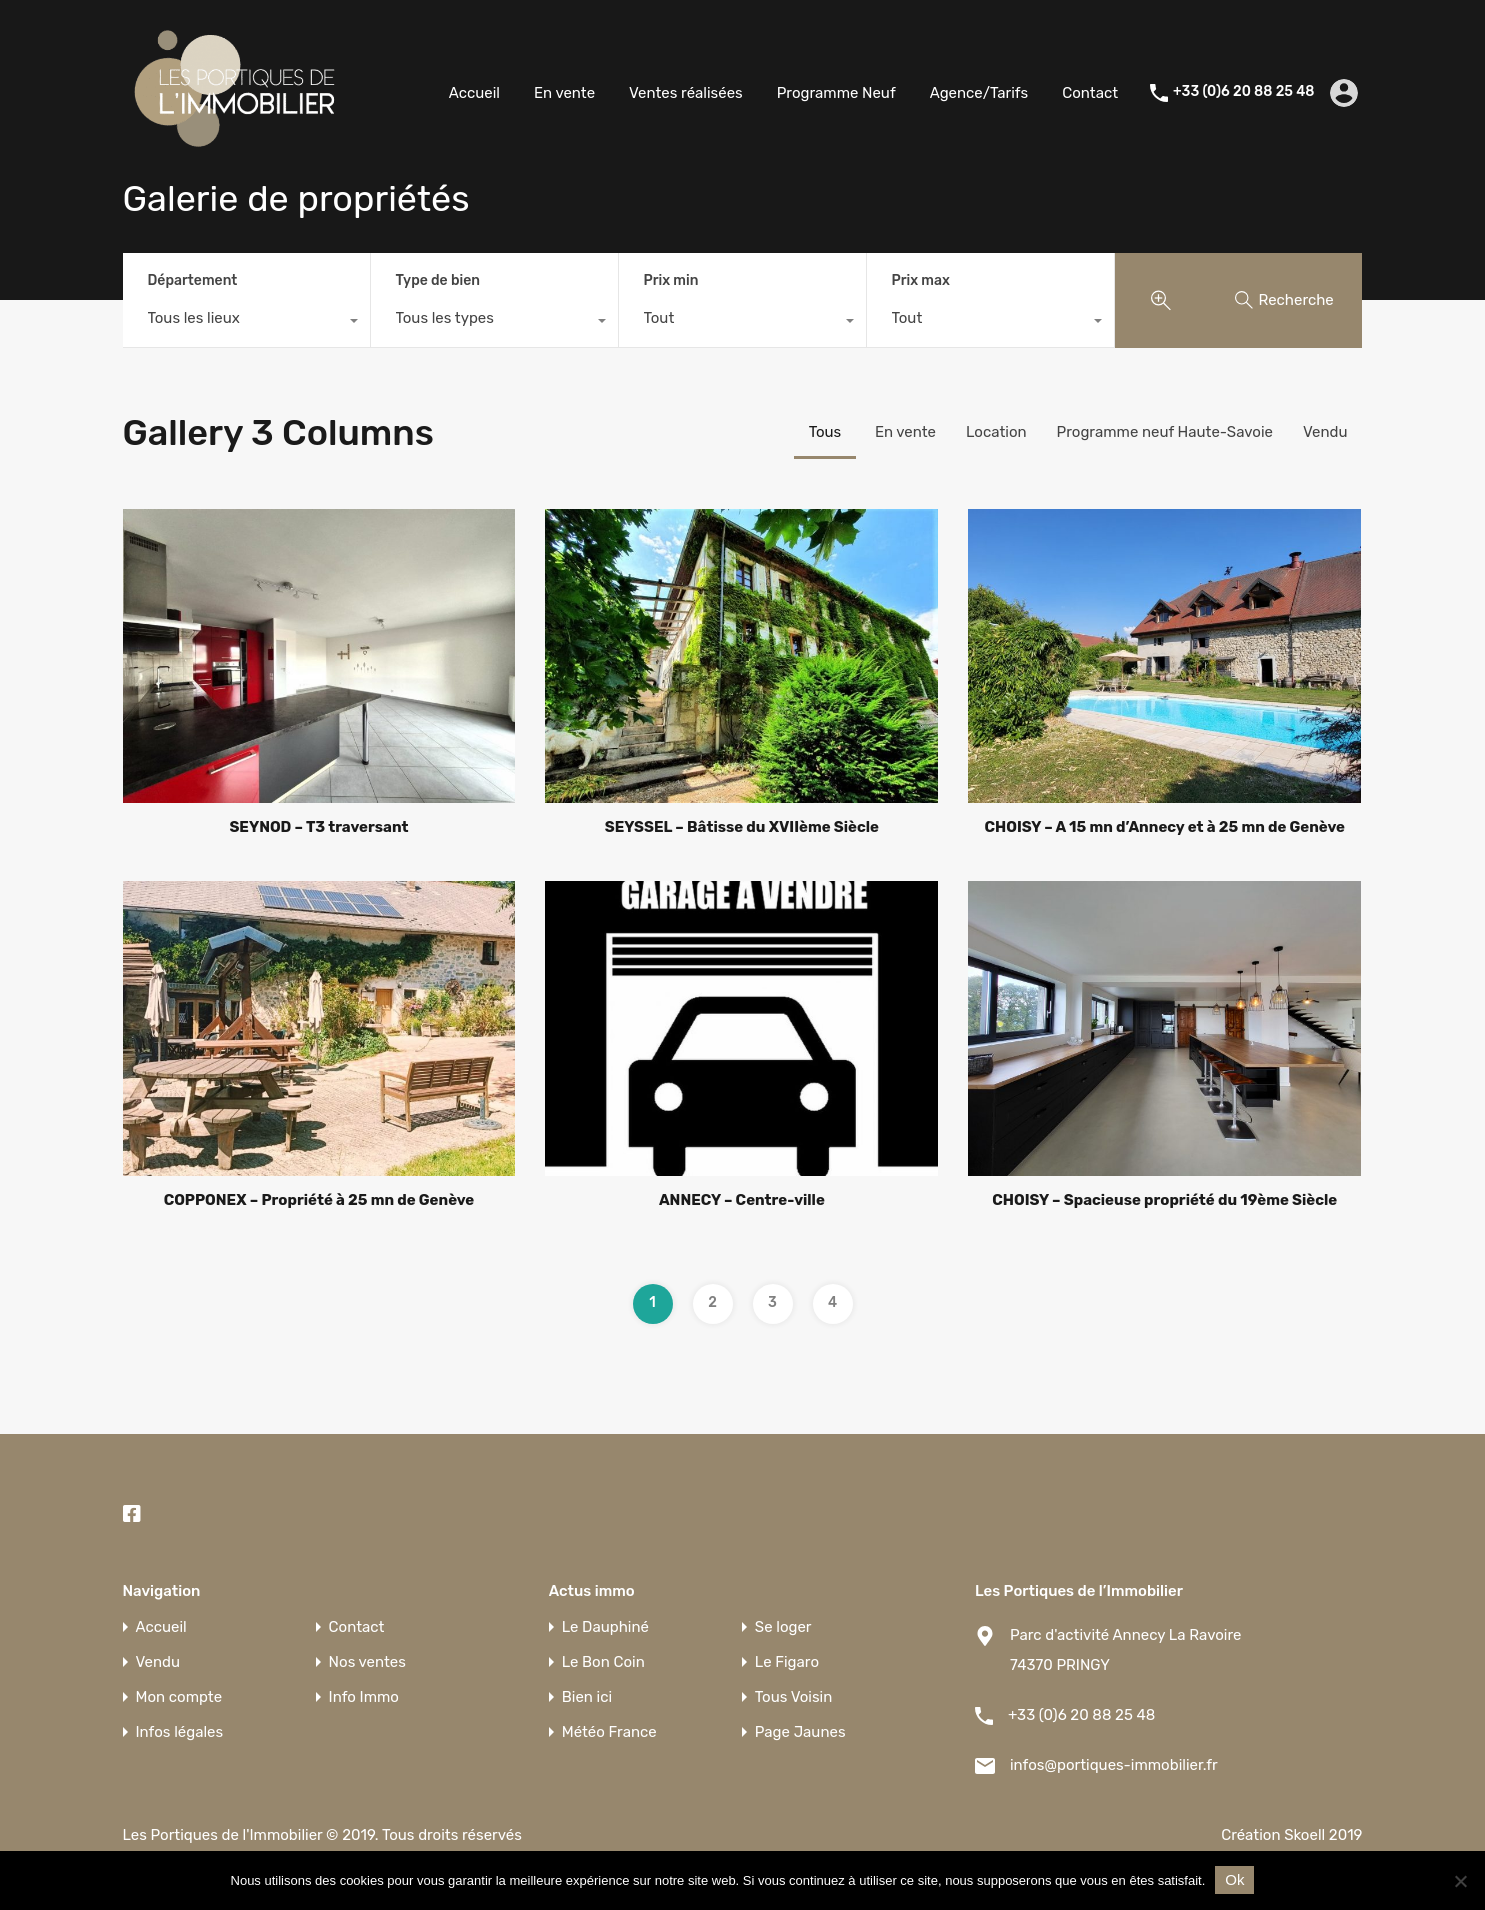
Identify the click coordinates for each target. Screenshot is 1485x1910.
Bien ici (587, 1697)
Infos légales (180, 1732)
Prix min (671, 280)
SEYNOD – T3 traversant (318, 827)
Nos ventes (367, 1662)
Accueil (474, 93)
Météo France (609, 1732)
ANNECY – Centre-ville (742, 1200)
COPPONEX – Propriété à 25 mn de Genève (319, 1200)
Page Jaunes (800, 1732)
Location (996, 432)
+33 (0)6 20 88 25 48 (1243, 92)
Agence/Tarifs (979, 93)
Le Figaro (787, 1662)
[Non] (1460, 1882)
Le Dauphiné (605, 1627)
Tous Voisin (793, 1697)
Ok (1234, 1879)
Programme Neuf (836, 93)
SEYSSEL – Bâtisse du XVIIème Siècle (742, 827)
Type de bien (438, 280)
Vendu (1325, 432)
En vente (564, 93)
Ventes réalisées (686, 93)
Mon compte (179, 1697)
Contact (1090, 93)
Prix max (921, 280)
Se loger (783, 1627)
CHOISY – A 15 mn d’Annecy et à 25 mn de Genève (1165, 827)
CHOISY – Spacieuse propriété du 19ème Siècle (1164, 1200)
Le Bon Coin (603, 1662)
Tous (825, 432)
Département (193, 280)
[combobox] (246, 323)
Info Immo (364, 1697)
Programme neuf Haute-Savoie (1165, 432)
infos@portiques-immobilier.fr (1114, 1765)
